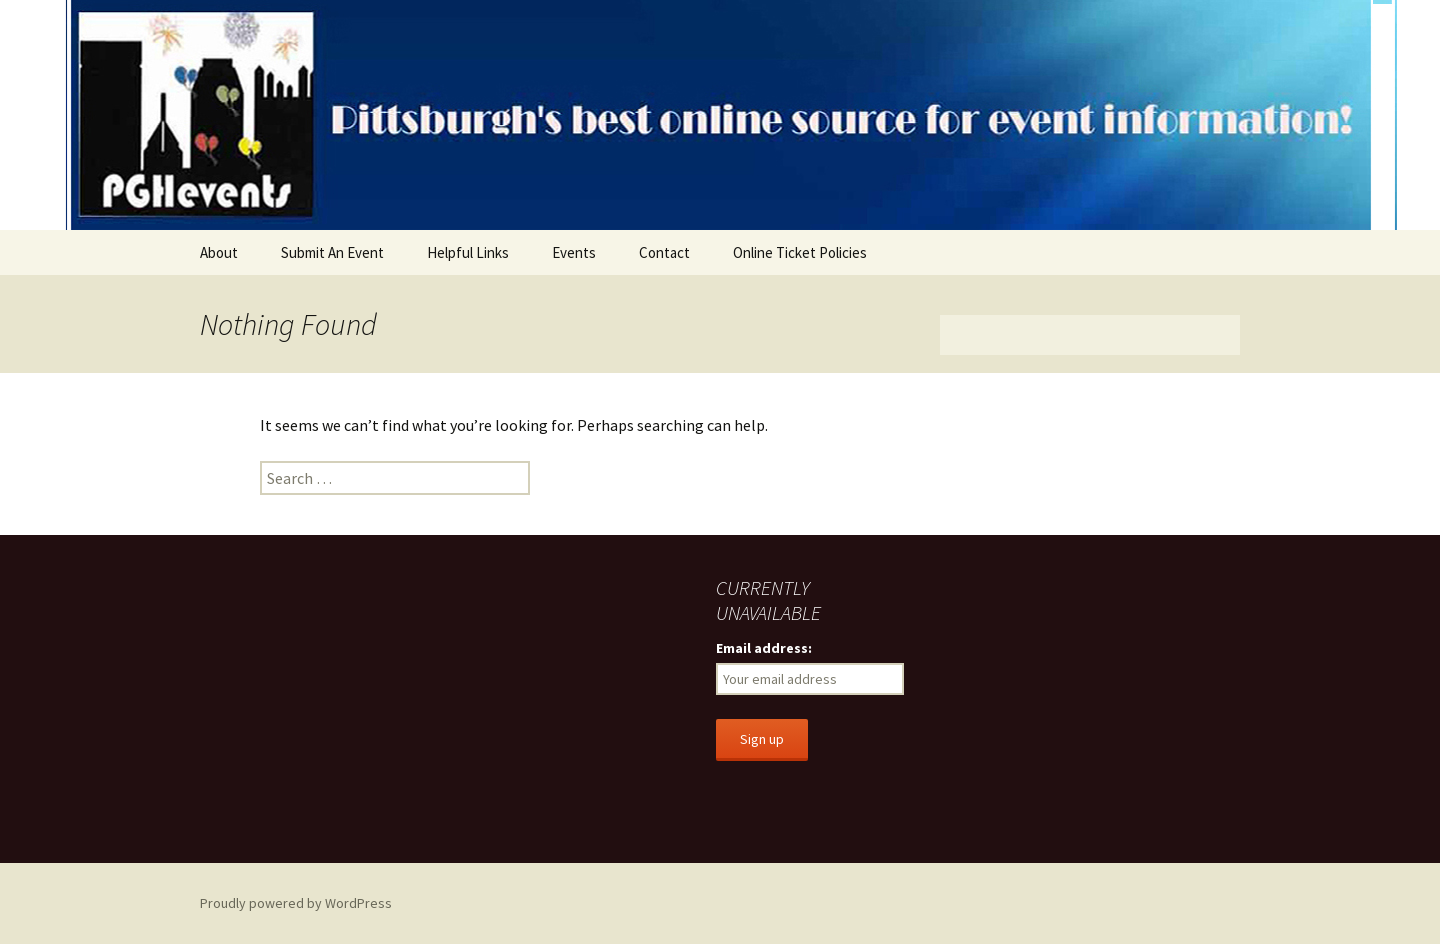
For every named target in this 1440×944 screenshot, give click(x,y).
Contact (664, 252)
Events (574, 252)
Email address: (764, 648)
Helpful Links (468, 252)
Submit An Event (332, 252)
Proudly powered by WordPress (296, 903)
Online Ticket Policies (800, 252)
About (219, 252)
